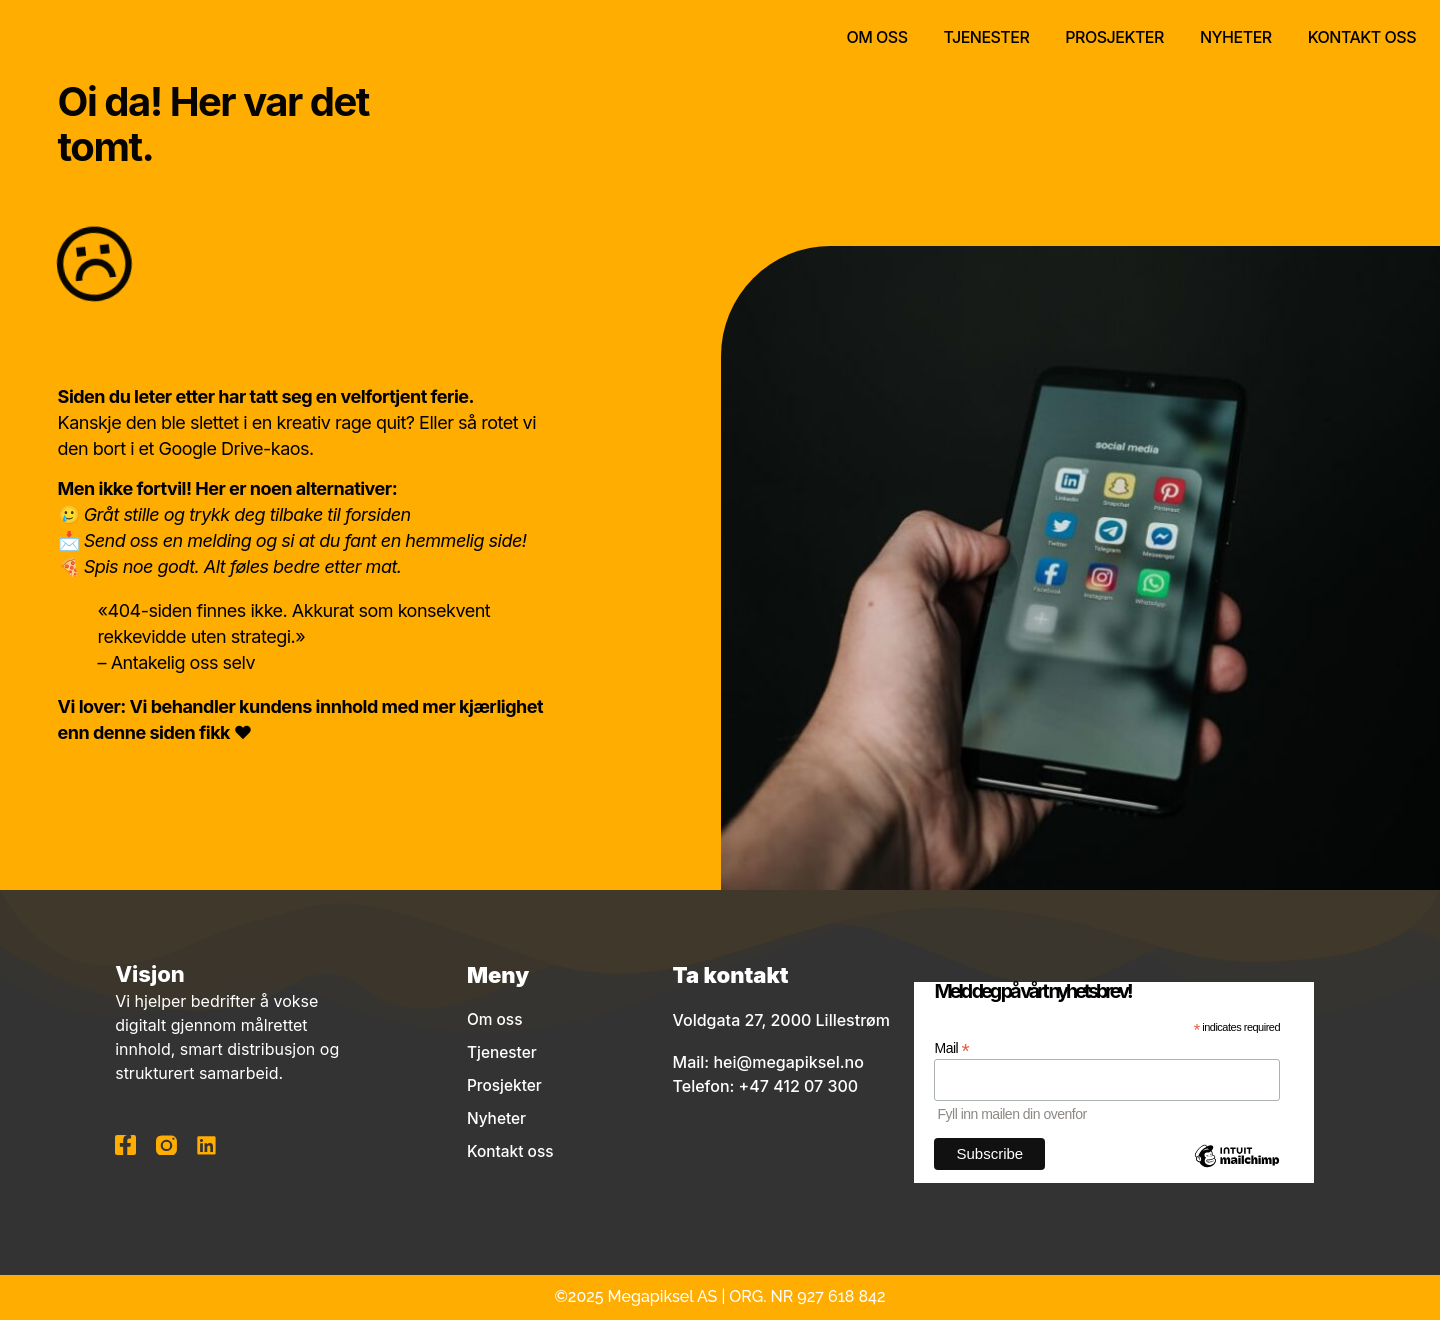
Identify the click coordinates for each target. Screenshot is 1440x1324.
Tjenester (987, 37)
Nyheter (1236, 37)
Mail (951, 1051)
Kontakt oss (1362, 37)
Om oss (876, 37)
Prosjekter (1114, 37)
